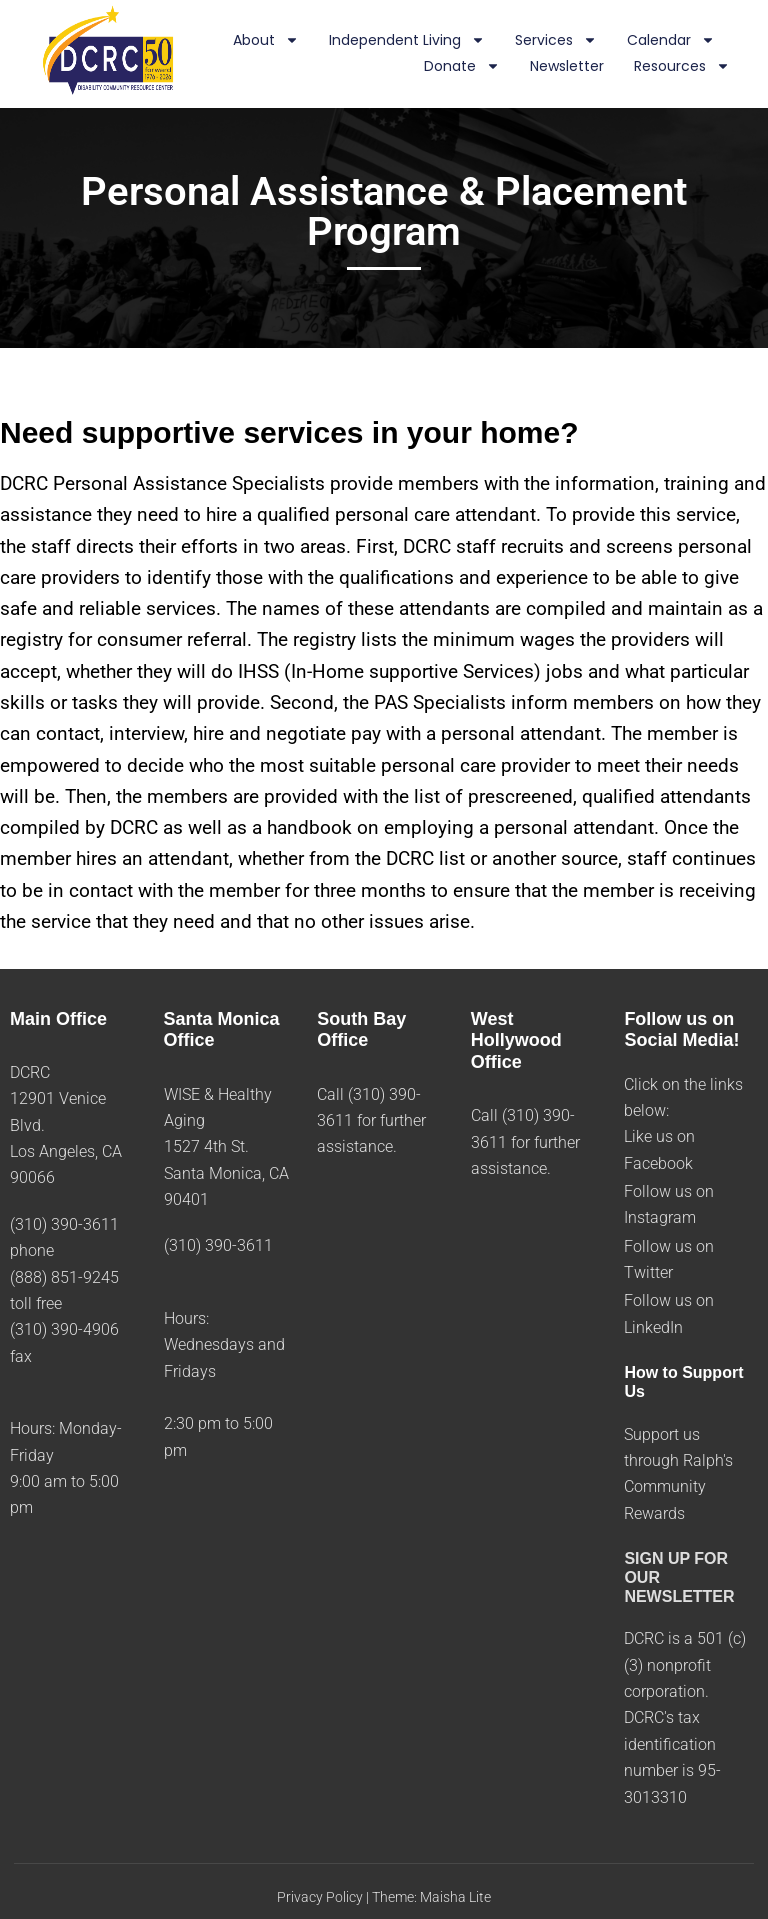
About (266, 41)
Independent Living (407, 41)
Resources (682, 67)
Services (556, 41)
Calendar (671, 41)
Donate (462, 67)
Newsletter (567, 66)
